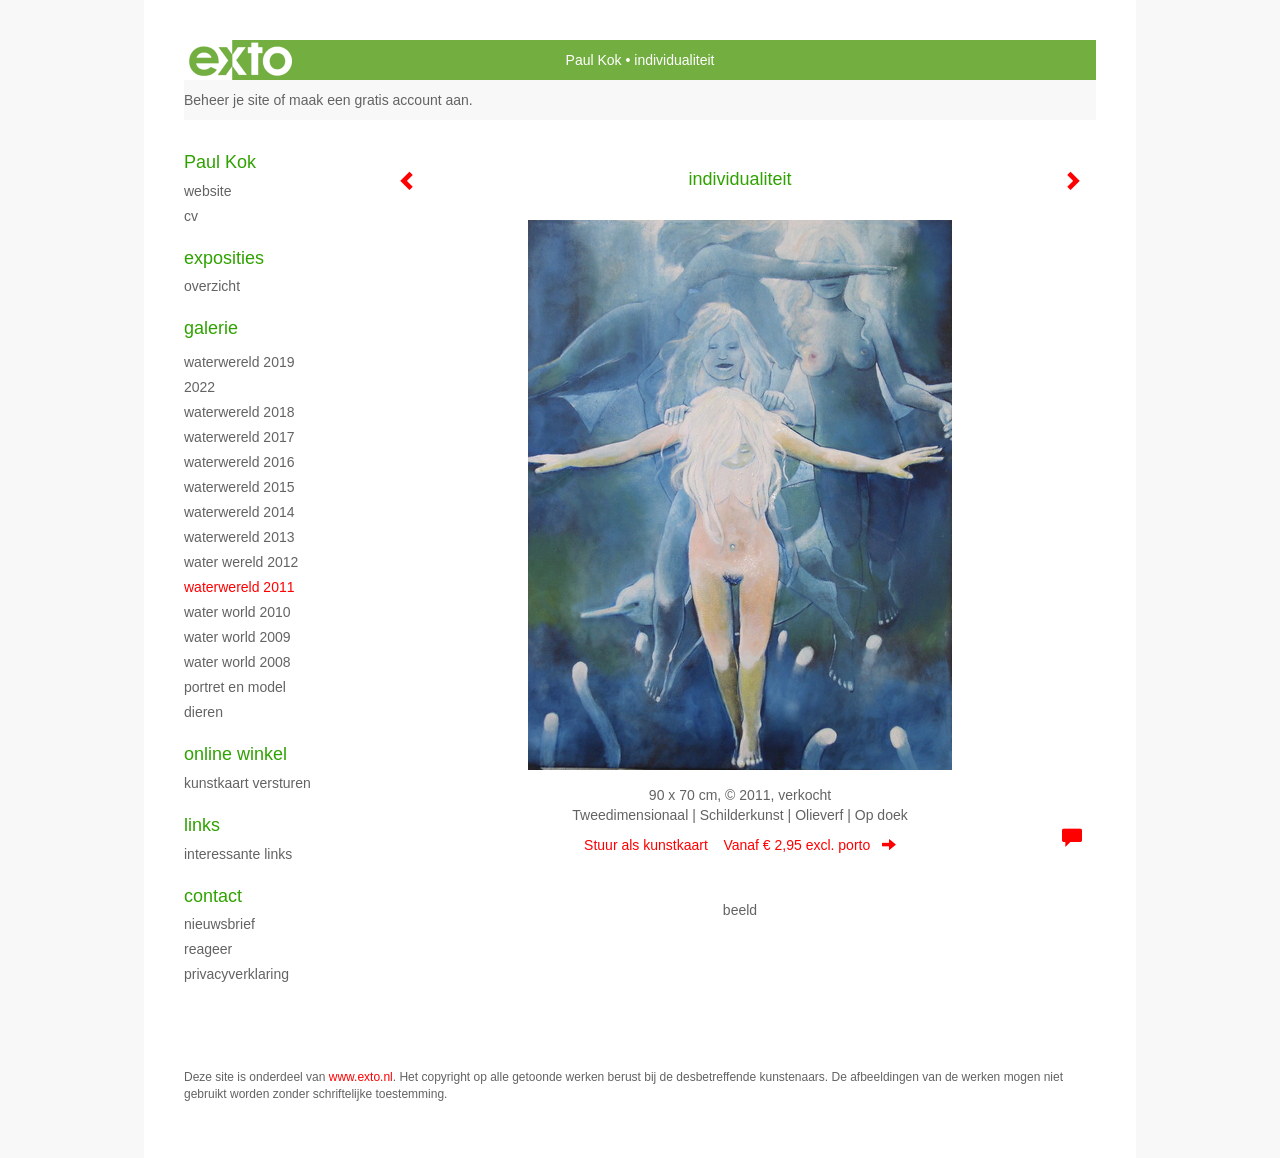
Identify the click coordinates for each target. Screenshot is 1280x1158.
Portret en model (235, 687)
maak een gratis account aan (379, 100)
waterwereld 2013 (239, 537)
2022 (199, 387)
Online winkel (235, 754)
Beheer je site (227, 100)
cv (191, 216)
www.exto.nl (361, 1077)
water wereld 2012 (241, 562)
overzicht (212, 286)
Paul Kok (594, 60)
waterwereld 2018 (239, 412)
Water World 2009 (237, 637)
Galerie (211, 328)
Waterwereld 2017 (239, 437)
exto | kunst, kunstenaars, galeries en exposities (240, 60)
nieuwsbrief (219, 924)
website (207, 191)
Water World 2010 (237, 612)
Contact (213, 896)
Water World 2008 (237, 662)
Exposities (224, 258)
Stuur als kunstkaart (740, 845)
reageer (208, 949)
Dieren (203, 712)
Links (202, 825)
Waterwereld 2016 (239, 462)
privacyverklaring (236, 974)
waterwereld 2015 (239, 487)
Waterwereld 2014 (239, 512)
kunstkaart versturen (247, 783)
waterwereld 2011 (239, 587)
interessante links (238, 854)
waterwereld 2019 (239, 362)
